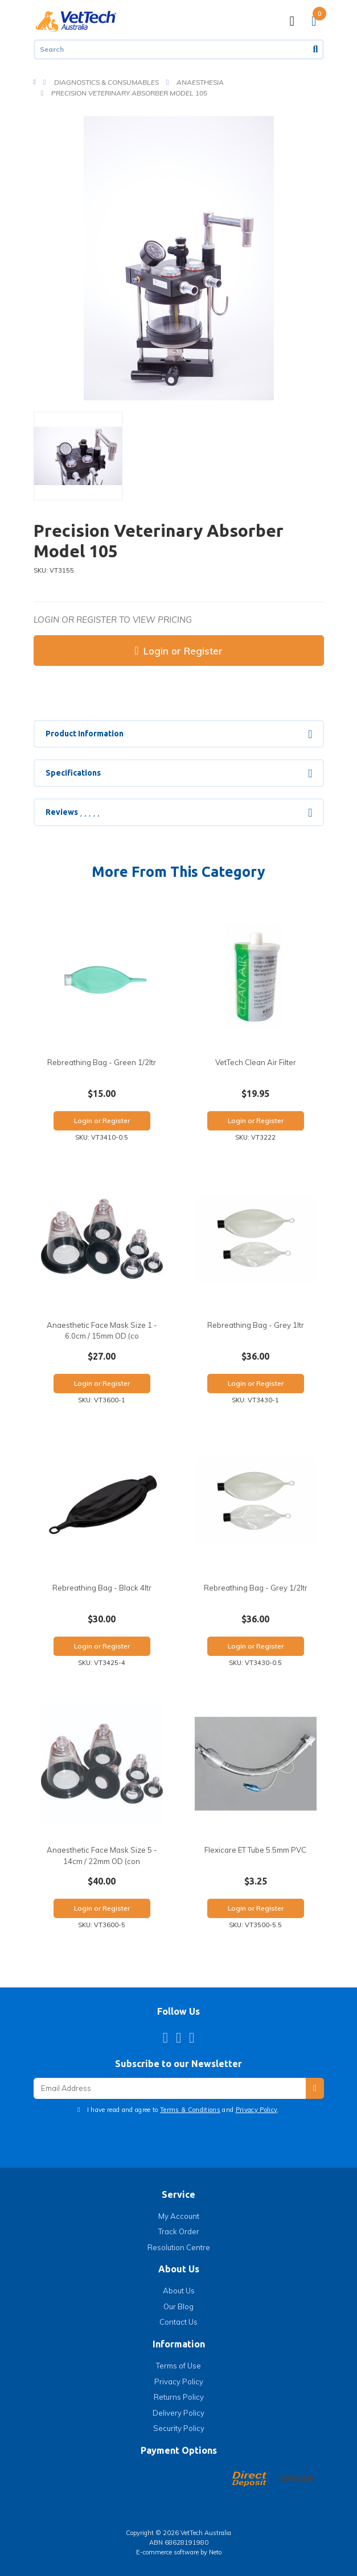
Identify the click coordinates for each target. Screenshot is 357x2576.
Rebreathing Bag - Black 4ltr (101, 1587)
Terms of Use (178, 2365)
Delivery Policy (178, 2412)
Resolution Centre (178, 2247)
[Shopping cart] (314, 21)
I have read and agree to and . (182, 2110)
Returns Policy (179, 2396)
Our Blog (178, 2306)
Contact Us (178, 2321)
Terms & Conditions (190, 2110)
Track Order (178, 2231)
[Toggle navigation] (292, 21)
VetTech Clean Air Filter (255, 1062)
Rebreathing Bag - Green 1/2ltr (101, 1062)
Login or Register (178, 651)
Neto (215, 2552)
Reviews (73, 812)
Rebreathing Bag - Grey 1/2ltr (255, 1587)
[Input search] (172, 49)
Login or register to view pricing (113, 619)
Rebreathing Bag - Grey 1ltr (255, 1325)
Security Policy (178, 2428)
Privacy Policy (257, 2110)
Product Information (85, 733)
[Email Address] (170, 2088)
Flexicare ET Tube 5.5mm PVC (255, 1849)
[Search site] (316, 49)
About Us (179, 2290)
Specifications (73, 772)
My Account (178, 2216)
